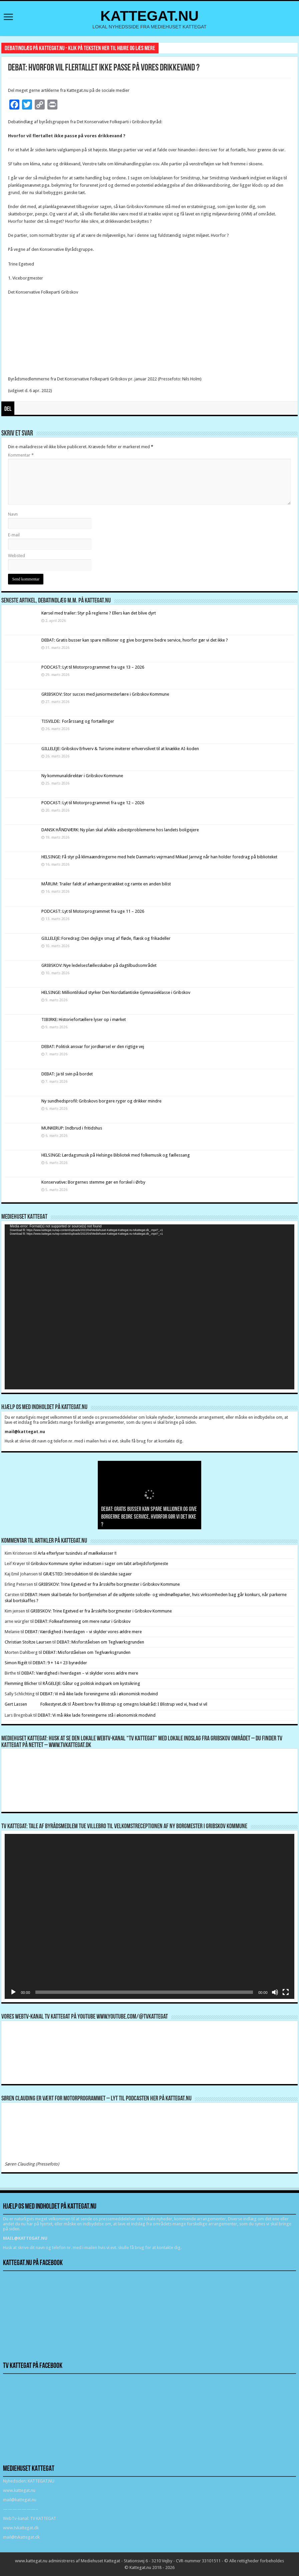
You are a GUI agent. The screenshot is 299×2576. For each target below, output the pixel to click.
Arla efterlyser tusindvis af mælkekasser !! (77, 1553)
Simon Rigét (16, 1662)
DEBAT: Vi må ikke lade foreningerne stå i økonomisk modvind (99, 1693)
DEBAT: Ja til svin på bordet (67, 1073)
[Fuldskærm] (285, 1992)
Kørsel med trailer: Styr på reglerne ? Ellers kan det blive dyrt (98, 613)
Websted (16, 555)
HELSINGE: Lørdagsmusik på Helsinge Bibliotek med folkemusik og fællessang (115, 1155)
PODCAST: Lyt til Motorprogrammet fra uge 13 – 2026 (92, 667)
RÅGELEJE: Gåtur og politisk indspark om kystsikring (91, 1683)
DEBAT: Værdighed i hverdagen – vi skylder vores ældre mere (83, 1631)
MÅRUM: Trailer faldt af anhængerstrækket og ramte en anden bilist (106, 883)
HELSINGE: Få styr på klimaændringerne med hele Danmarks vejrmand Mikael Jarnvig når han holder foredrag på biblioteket (159, 856)
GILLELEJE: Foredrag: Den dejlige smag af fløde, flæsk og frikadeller (106, 938)
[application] (149, 1306)
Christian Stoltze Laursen (28, 1642)
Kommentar (21, 455)
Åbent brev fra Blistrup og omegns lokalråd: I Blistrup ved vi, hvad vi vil (139, 1704)
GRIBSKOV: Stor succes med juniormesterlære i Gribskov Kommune (105, 694)
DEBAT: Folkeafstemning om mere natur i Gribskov (82, 1621)
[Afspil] (13, 1992)
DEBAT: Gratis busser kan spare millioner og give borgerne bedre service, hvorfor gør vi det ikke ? (134, 640)
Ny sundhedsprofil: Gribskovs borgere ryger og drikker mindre (101, 1100)
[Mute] (275, 1992)
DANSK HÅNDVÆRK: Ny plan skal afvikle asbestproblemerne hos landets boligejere (120, 829)
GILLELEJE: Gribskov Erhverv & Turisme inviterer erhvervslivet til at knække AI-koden (120, 748)
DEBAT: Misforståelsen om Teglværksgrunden (100, 1642)
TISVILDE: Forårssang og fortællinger (77, 721)
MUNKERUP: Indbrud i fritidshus (71, 1128)
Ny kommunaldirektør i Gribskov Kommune (82, 775)
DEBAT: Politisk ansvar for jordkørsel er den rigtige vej (92, 1046)
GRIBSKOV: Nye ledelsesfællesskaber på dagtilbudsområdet (99, 965)
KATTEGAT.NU (149, 16)
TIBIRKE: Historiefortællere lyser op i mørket (83, 1019)
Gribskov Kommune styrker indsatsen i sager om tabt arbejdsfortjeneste (99, 1563)
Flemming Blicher (21, 1683)
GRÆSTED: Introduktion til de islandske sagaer (87, 1573)
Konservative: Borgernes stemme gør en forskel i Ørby (93, 1182)
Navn (13, 514)
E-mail (14, 534)
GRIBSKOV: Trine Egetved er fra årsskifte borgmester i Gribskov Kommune (109, 1584)
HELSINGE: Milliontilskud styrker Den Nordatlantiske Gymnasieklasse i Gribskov (115, 992)
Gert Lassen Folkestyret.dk (36, 1704)
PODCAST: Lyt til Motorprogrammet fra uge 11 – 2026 (92, 911)
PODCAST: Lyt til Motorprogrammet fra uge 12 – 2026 (92, 802)
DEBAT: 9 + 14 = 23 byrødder (60, 1662)
